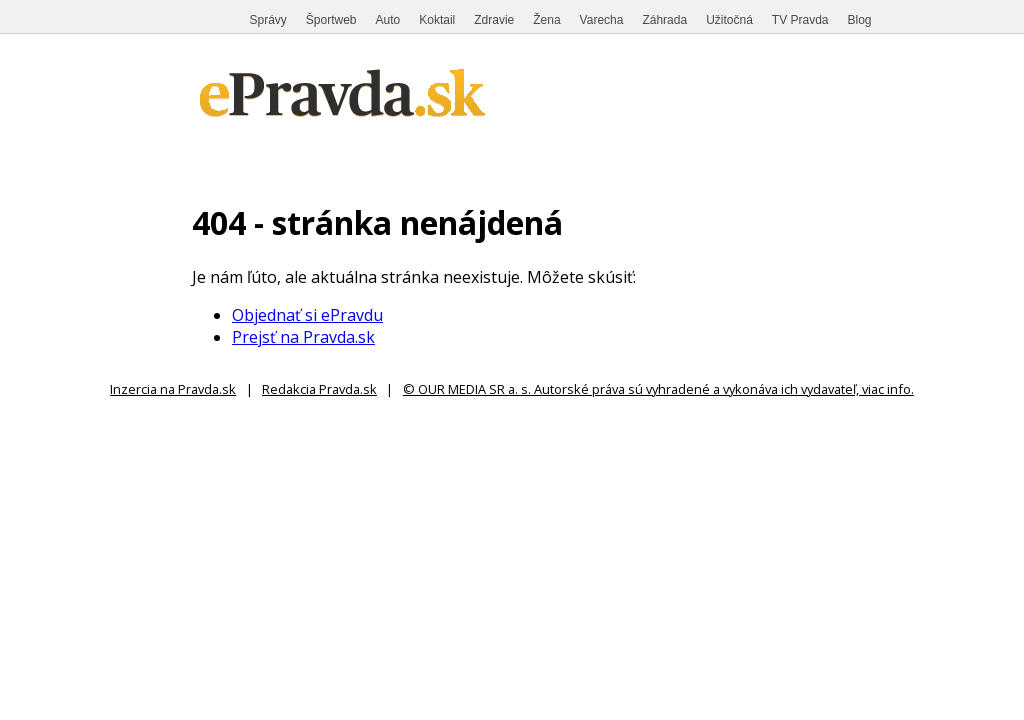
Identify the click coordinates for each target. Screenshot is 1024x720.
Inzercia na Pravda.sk (173, 389)
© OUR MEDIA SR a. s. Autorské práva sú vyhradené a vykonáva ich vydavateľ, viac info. (658, 389)
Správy (267, 20)
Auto (388, 20)
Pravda (190, 16)
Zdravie (494, 20)
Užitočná (729, 20)
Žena (546, 20)
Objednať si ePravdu (307, 315)
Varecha (602, 20)
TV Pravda (800, 20)
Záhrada (664, 20)
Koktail (437, 20)
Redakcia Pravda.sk (319, 389)
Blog (860, 20)
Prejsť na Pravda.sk (303, 337)
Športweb (331, 20)
